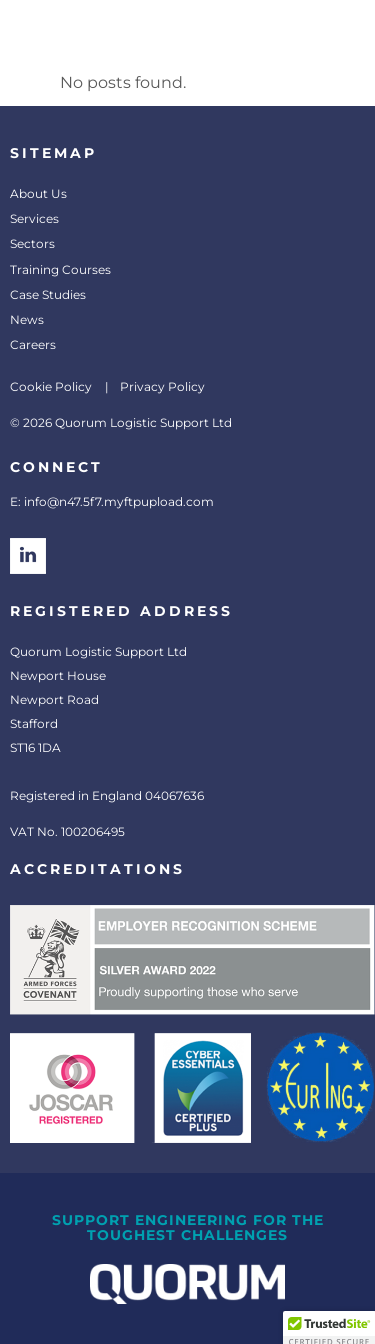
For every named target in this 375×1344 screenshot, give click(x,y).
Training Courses (60, 269)
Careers (33, 344)
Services (34, 218)
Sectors (32, 243)
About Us (38, 193)
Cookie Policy (51, 386)
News (27, 319)
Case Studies (48, 294)
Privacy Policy (162, 386)
